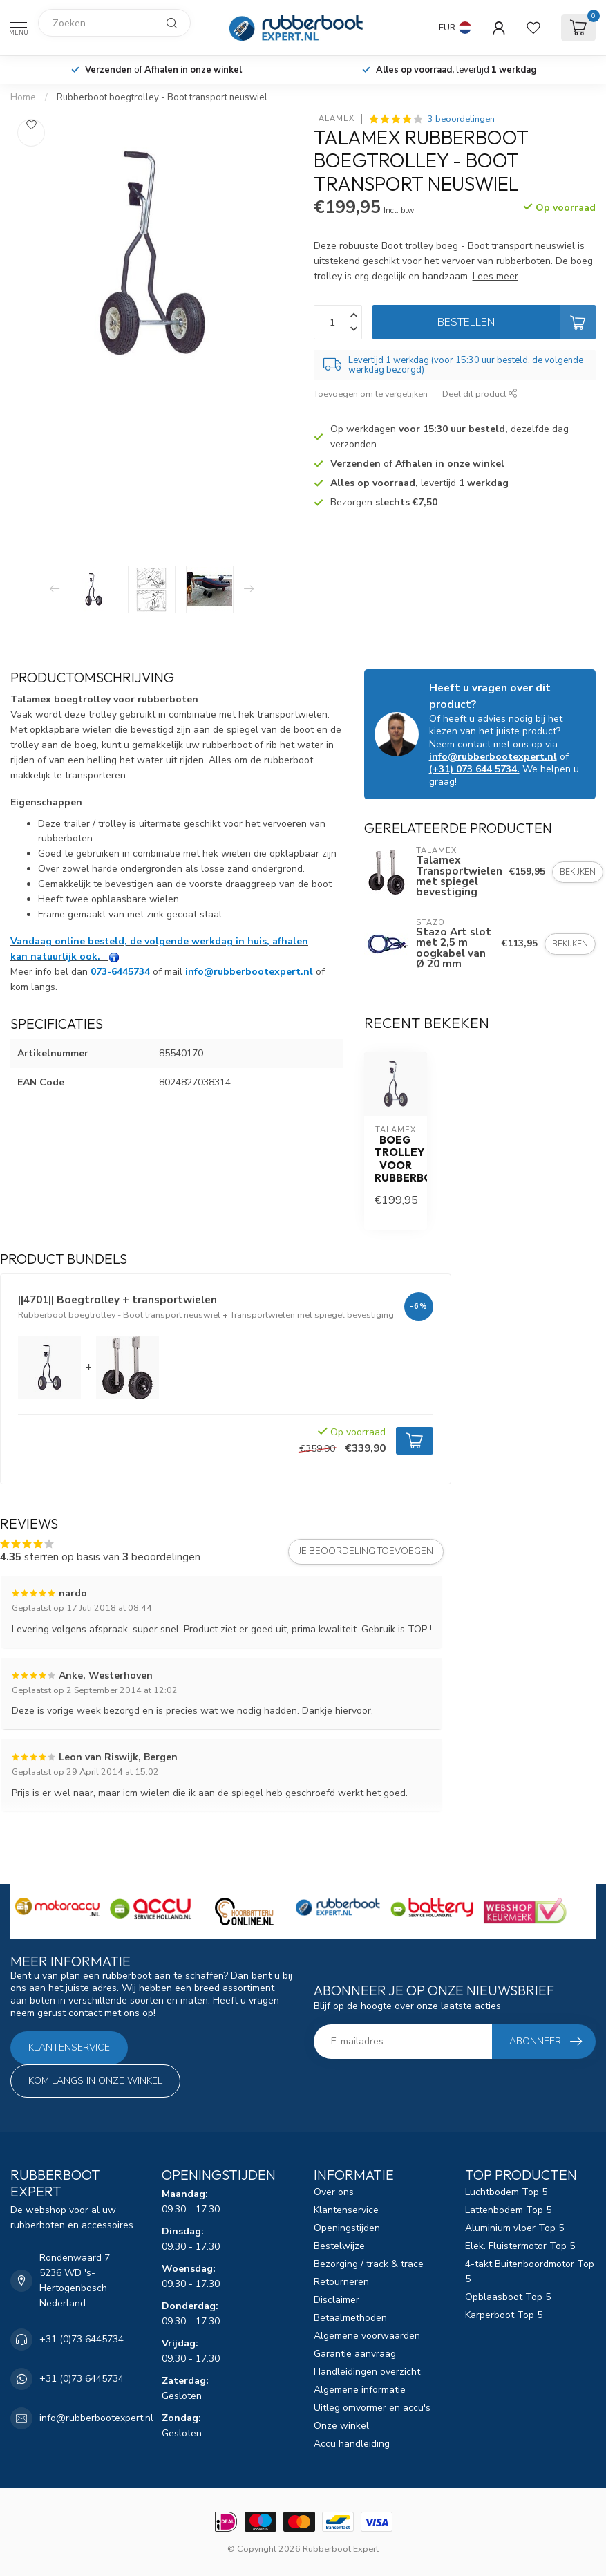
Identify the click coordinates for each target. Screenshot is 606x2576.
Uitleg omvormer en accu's (372, 2407)
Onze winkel (341, 2425)
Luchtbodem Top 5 (506, 2192)
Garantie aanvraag (355, 2353)
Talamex (334, 118)
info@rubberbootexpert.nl (249, 971)
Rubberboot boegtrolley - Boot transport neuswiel (162, 97)
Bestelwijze (339, 2245)
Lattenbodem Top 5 (508, 2209)
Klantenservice (69, 2047)
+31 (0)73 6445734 (81, 2339)
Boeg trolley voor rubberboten (396, 1159)
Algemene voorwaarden (367, 2335)
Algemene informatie (360, 2389)
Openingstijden (347, 2227)
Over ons (334, 2192)
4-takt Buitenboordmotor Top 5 (529, 2271)
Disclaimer (336, 2299)
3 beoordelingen (461, 118)
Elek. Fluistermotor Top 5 (520, 2245)
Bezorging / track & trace (369, 2263)
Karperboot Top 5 (503, 2315)
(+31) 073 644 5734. (474, 769)
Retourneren (341, 2281)
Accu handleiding (352, 2443)
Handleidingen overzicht (367, 2371)
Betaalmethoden (350, 2317)
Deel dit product (480, 394)
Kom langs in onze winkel (95, 2080)
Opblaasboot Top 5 (508, 2297)
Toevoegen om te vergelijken (371, 394)
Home (23, 97)
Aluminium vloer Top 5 (514, 2227)
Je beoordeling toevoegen (366, 1551)
